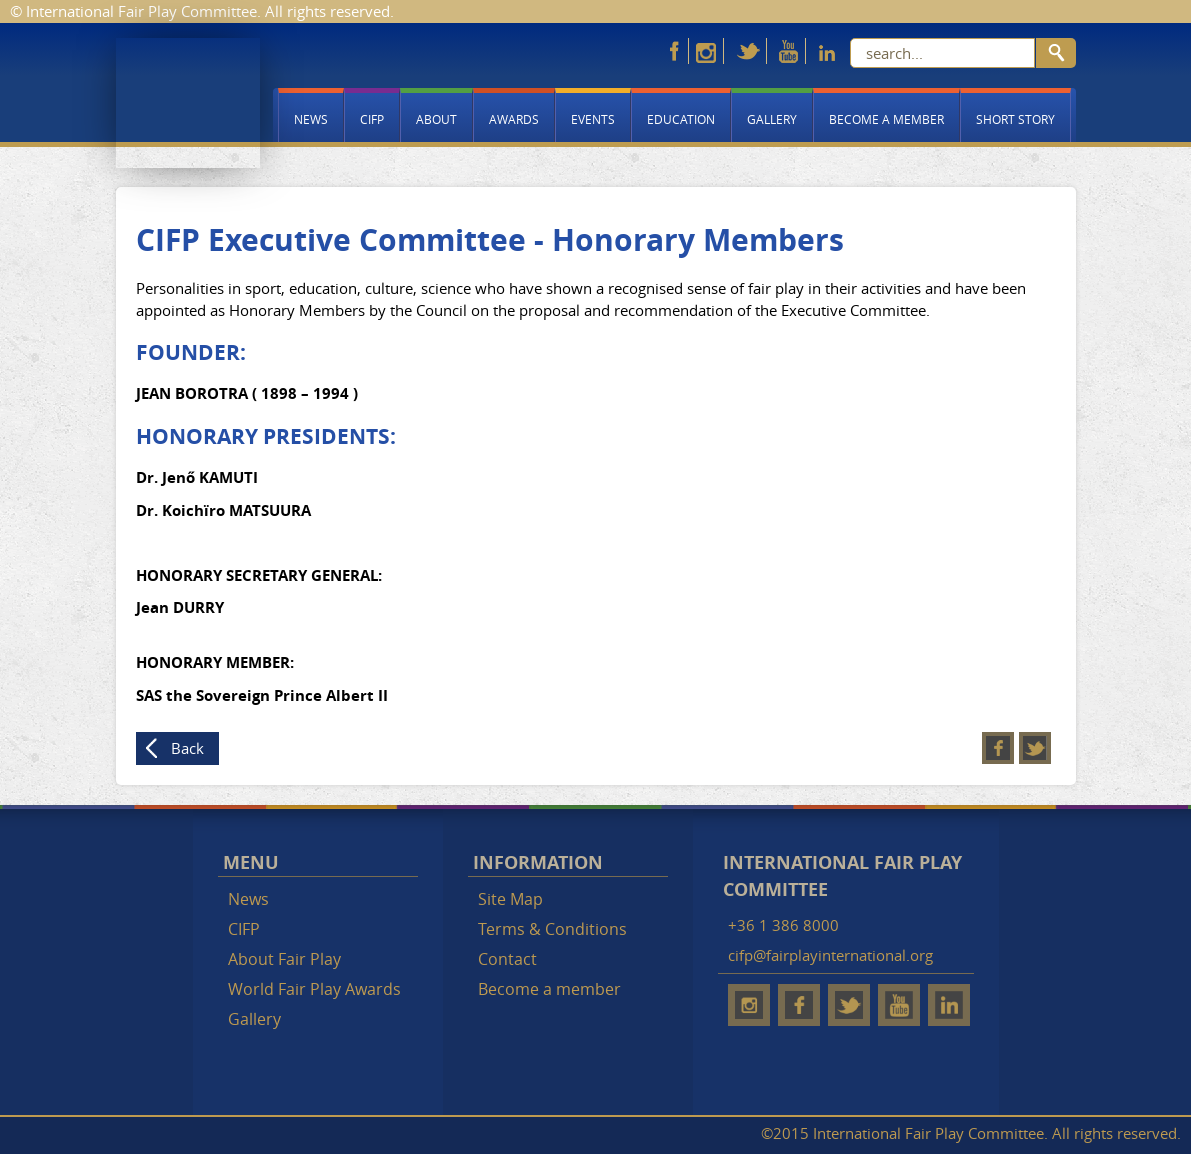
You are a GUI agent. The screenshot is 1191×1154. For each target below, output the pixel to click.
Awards (514, 119)
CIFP (372, 119)
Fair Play (188, 103)
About (436, 119)
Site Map (510, 899)
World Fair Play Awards (314, 989)
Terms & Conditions (552, 929)
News (311, 119)
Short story (1015, 119)
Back (187, 748)
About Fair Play (284, 959)
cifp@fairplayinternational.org (830, 955)
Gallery (772, 119)
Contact (507, 959)
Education (681, 119)
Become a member (886, 119)
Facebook (998, 748)
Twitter (1035, 748)
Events (593, 119)
